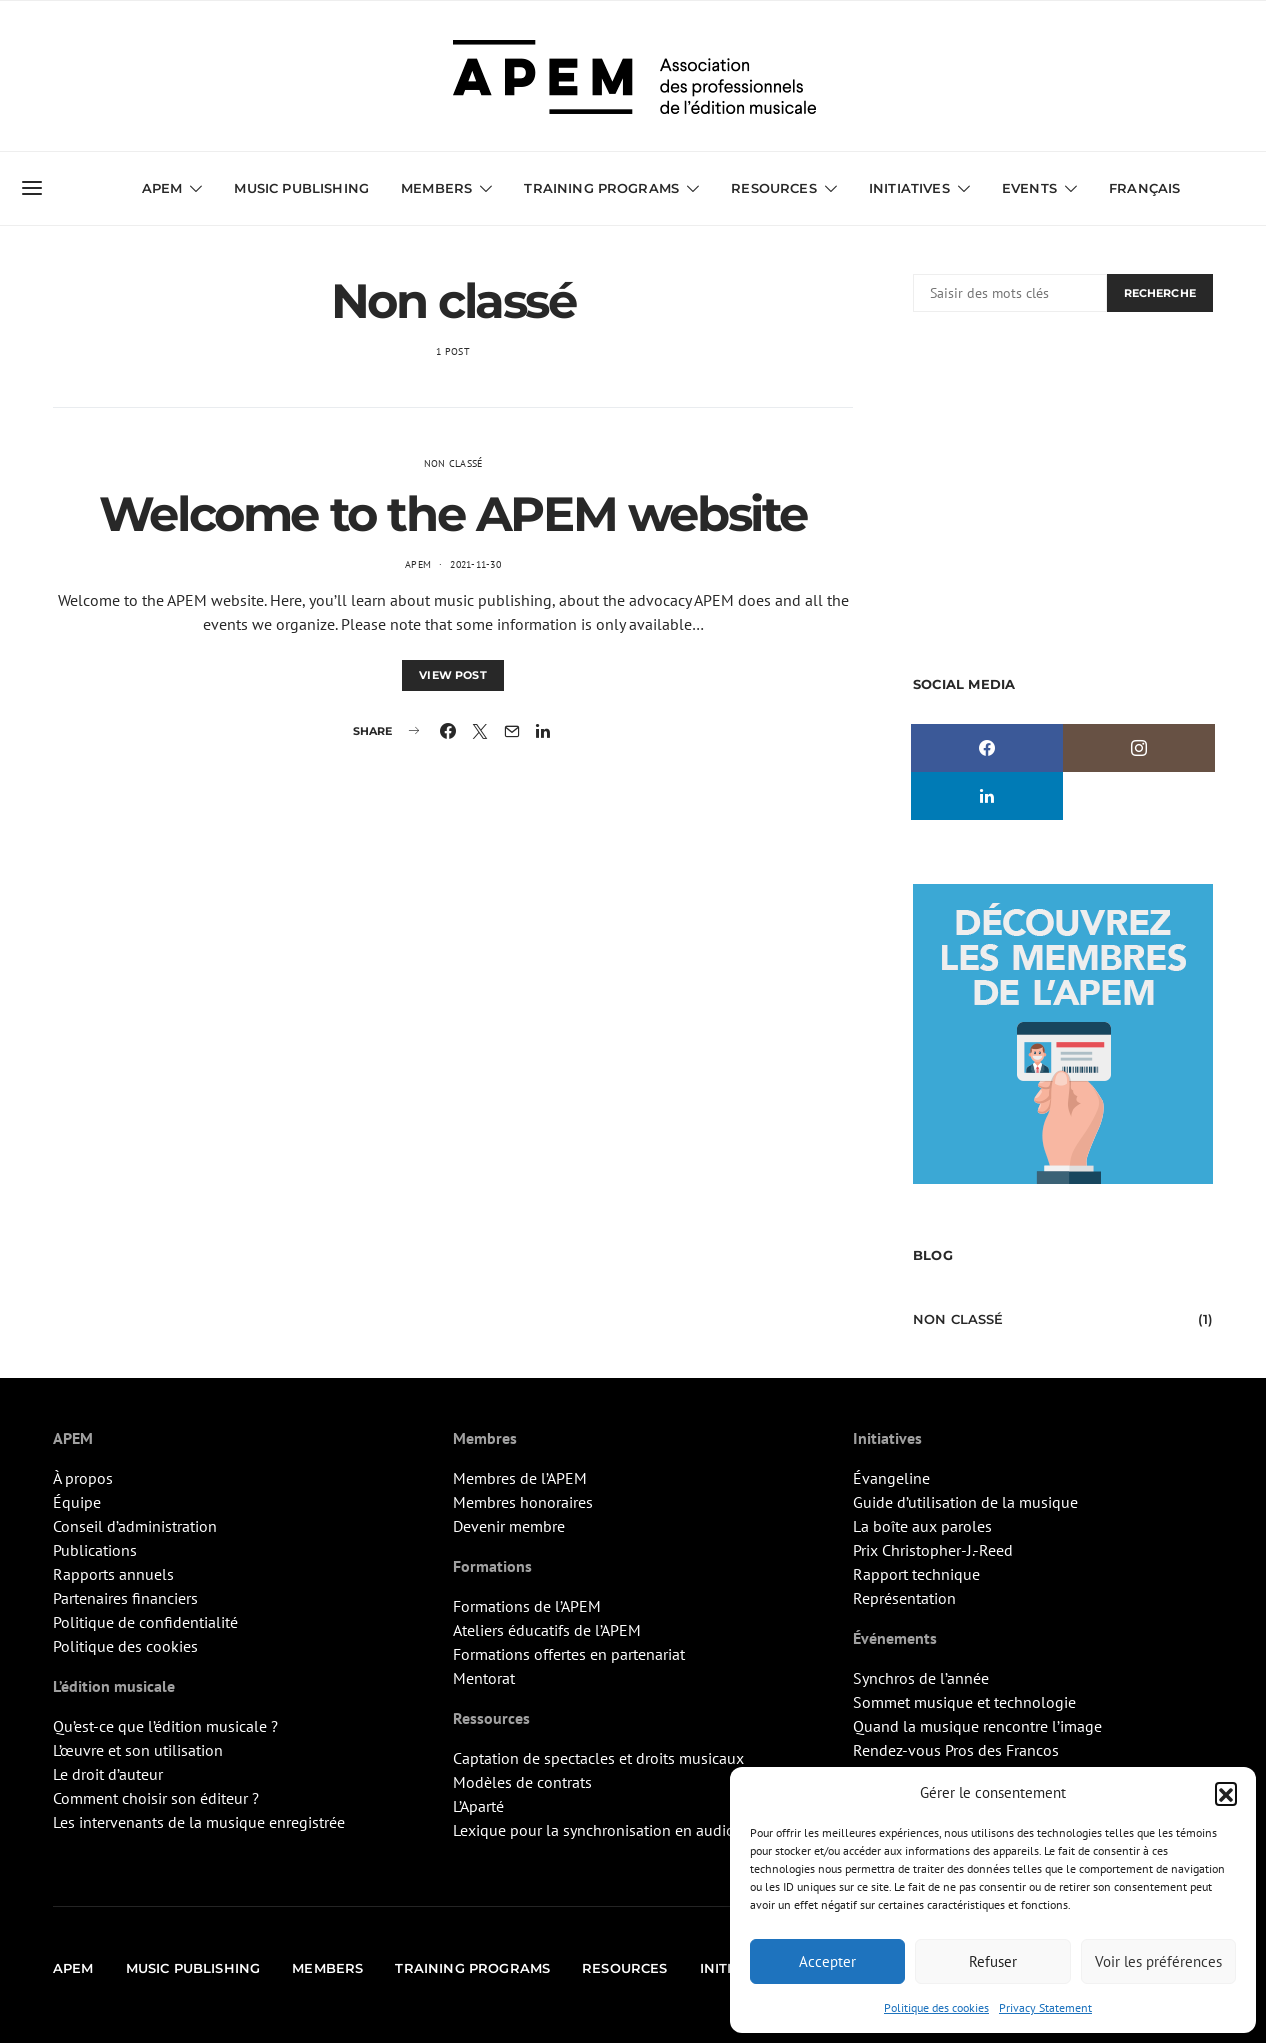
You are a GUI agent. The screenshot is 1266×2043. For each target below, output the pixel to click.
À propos (83, 1478)
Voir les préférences (1158, 1961)
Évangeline (891, 1478)
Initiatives (909, 188)
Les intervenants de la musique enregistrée (199, 1822)
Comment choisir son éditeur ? (156, 1798)
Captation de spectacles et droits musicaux (598, 1758)
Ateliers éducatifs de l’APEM (547, 1630)
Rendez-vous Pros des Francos (956, 1750)
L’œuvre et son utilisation (138, 1750)
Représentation (904, 1598)
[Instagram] (1139, 748)
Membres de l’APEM (520, 1478)
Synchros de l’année (921, 1678)
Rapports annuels (113, 1574)
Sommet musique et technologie (964, 1702)
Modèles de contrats (522, 1782)
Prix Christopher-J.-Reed (933, 1550)
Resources (773, 188)
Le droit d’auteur (108, 1774)
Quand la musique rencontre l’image (977, 1726)
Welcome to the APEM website (453, 514)
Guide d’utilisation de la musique (965, 1502)
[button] (1226, 1793)
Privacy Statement (1045, 2007)
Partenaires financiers (125, 1598)
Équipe (77, 1502)
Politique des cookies (936, 2007)
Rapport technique (916, 1574)
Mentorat (484, 1678)
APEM (162, 188)
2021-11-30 (475, 564)
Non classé (453, 463)
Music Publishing (301, 188)
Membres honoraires (523, 1502)
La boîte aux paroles (922, 1526)
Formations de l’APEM (527, 1606)
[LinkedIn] (987, 796)
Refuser (993, 1961)
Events (1029, 188)
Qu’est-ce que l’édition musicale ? (165, 1726)
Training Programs (601, 188)
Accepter (827, 1961)
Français (1144, 188)
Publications (95, 1550)
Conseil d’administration (135, 1526)
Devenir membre (509, 1526)
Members (436, 188)
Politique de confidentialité (145, 1622)
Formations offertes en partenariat (569, 1654)
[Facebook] (987, 748)
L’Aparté (478, 1806)
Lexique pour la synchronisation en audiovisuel (614, 1830)
